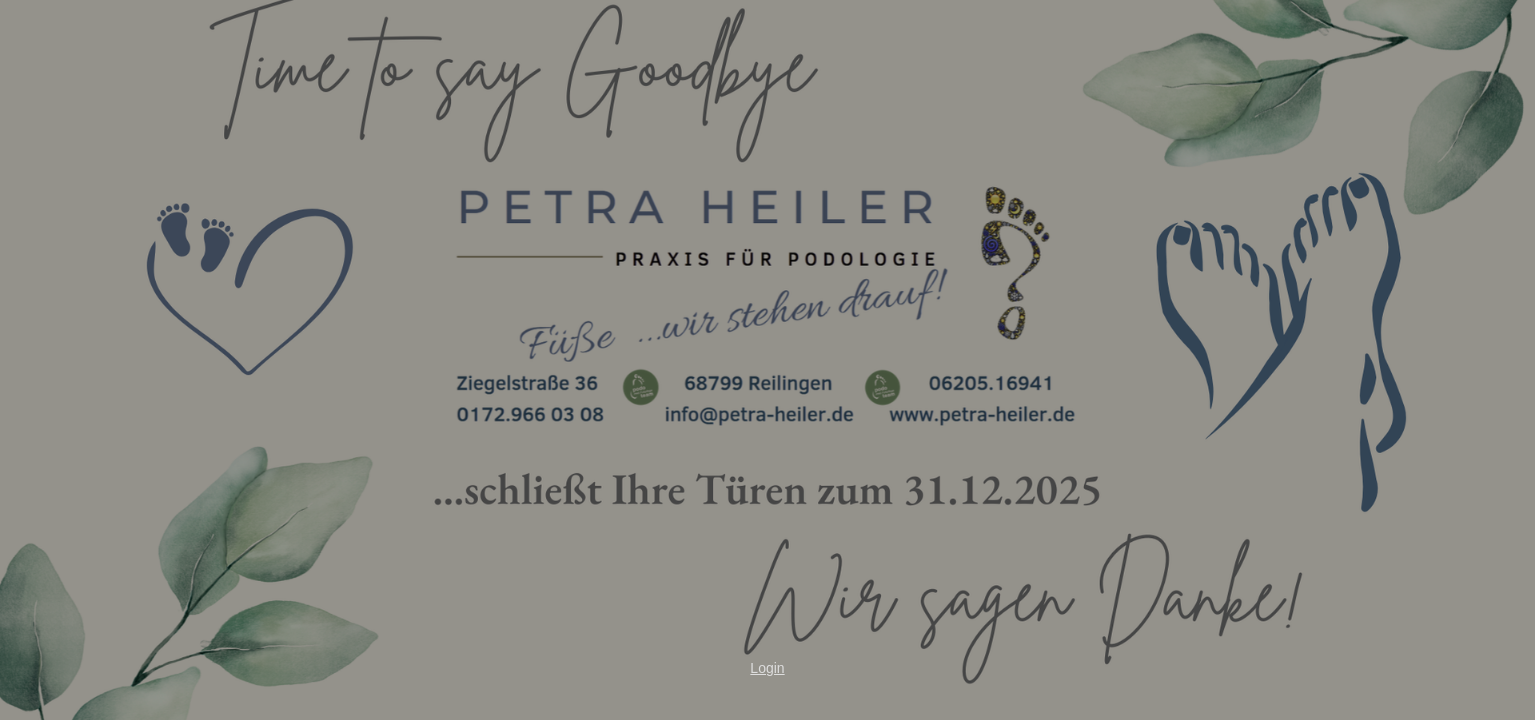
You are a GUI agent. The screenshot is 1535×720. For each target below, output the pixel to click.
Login (767, 668)
